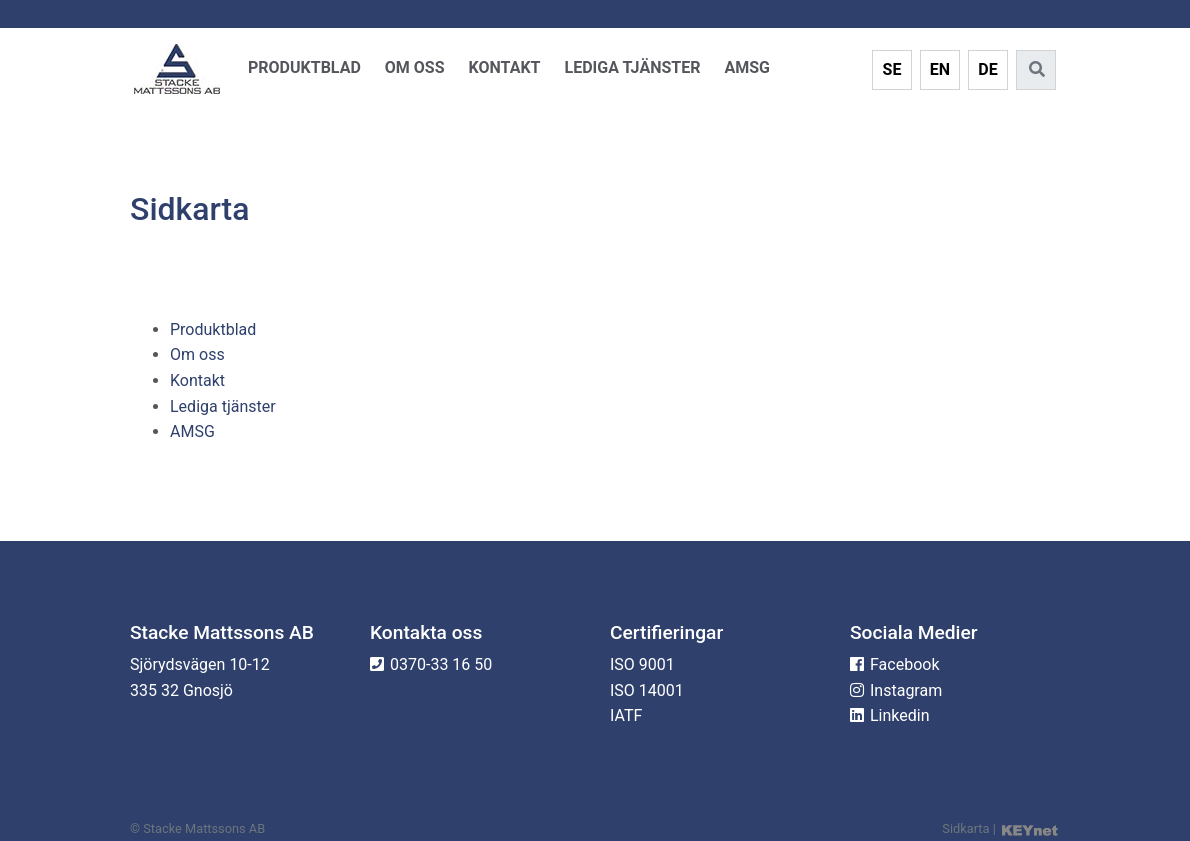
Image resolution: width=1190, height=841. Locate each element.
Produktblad (304, 67)
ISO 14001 (647, 690)
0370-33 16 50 (441, 664)
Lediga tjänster (633, 67)
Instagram (906, 690)
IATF (626, 715)
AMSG (747, 67)
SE (892, 69)
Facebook (904, 664)
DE (987, 69)
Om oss (415, 67)
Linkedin (900, 715)
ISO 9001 (642, 664)
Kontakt (505, 67)
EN (940, 69)
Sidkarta (965, 828)
